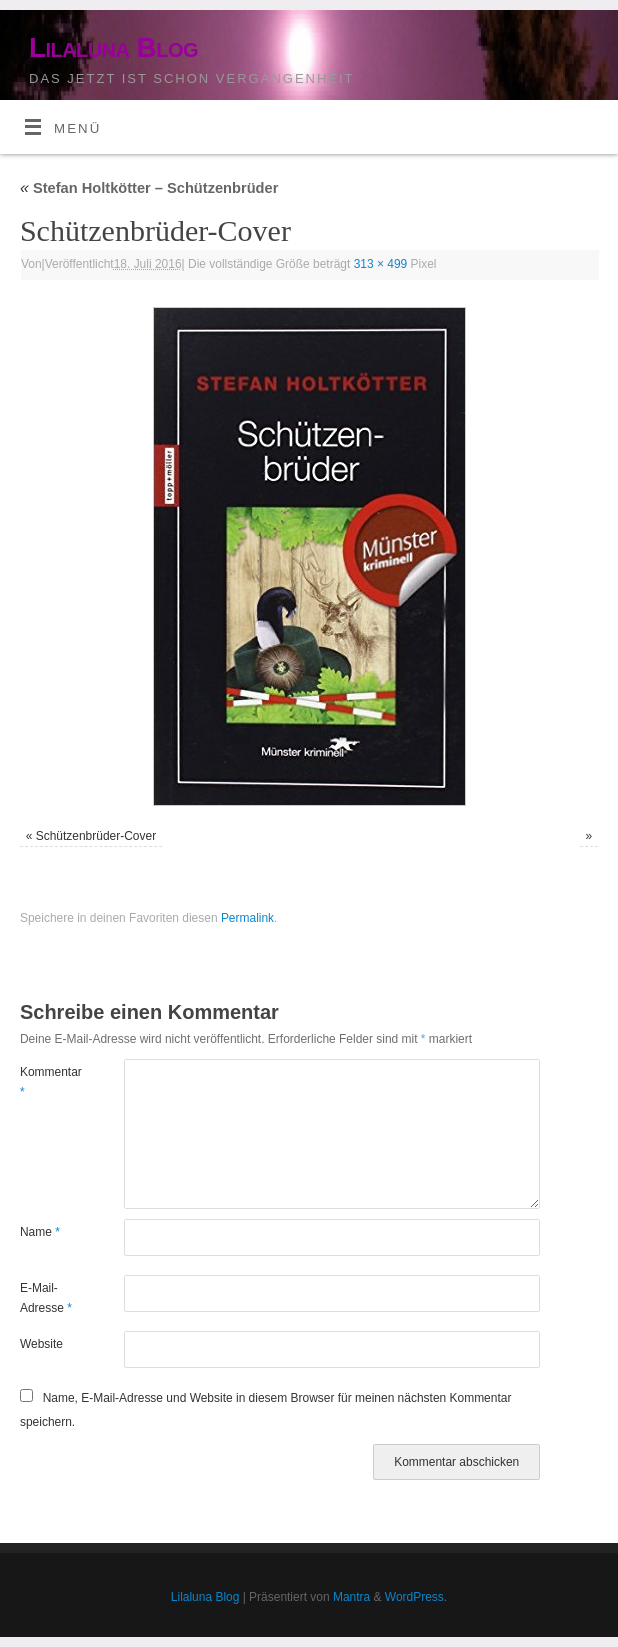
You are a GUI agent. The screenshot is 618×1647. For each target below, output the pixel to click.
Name (40, 1232)
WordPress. (416, 1597)
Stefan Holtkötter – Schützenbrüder (149, 188)
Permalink (247, 918)
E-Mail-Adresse (46, 1298)
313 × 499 (381, 264)
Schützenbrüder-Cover (96, 836)
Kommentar (46, 1082)
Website (41, 1344)
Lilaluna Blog (113, 47)
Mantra (351, 1597)
